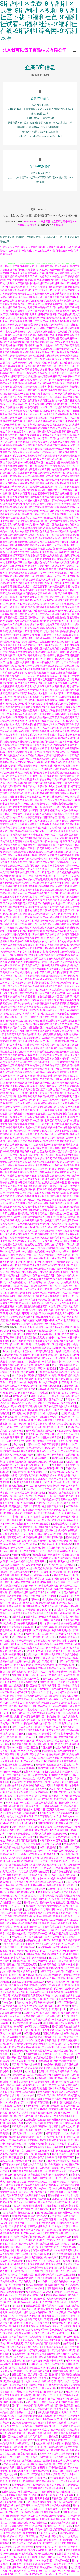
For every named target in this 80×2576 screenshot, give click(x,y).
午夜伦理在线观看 (12, 631)
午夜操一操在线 (46, 2002)
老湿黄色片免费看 (45, 1664)
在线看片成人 (10, 472)
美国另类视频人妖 (49, 603)
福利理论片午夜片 (37, 617)
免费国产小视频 (43, 1220)
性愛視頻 (5, 2505)
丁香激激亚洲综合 (10, 2515)
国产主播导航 (15, 441)
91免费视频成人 (21, 1234)
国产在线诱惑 (54, 600)
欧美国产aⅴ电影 (61, 465)
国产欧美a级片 (57, 341)
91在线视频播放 (66, 1020)
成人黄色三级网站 (64, 565)
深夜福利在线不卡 (64, 930)
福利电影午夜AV (67, 1075)
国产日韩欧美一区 (50, 2557)
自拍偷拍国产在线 (59, 2215)
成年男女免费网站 (34, 1068)
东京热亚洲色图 (61, 2188)
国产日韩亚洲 (64, 886)
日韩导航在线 (23, 2408)
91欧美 (75, 2188)
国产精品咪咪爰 (43, 2116)
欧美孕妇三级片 (17, 1361)
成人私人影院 (44, 1778)
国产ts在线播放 (16, 534)
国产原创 (11, 2057)
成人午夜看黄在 (8, 1175)
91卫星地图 (55, 2226)
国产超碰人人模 (70, 348)
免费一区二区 (53, 1726)
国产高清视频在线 (67, 2267)
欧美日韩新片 (14, 2360)
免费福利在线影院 (64, 334)
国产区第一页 (51, 1998)
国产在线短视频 (63, 493)
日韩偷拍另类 (69, 2512)
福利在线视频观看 (64, 1737)
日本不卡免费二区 (56, 1647)
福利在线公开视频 (69, 321)
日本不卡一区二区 (55, 875)
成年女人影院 (32, 2184)
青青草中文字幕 (55, 700)
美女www (19, 2202)
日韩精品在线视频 (9, 1144)
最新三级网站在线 (69, 1526)
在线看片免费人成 (42, 1340)
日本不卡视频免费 (45, 2029)
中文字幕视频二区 (16, 1774)
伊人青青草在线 (64, 1812)
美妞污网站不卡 (50, 2184)
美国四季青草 (7, 1588)
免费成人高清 (56, 831)
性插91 (59, 1351)
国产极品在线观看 (31, 2233)
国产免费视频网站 (19, 496)
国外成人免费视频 (38, 2550)
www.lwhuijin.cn (31, 221)
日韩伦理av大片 (10, 1354)
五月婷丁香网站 (48, 1110)
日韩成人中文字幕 (45, 1378)
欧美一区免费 (59, 779)
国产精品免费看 (60, 307)
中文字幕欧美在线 (19, 1868)
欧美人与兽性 (12, 1216)
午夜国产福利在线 (58, 1561)
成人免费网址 (22, 772)
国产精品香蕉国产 (54, 1092)
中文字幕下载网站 (9, 872)
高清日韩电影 (72, 934)
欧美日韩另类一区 (35, 1616)
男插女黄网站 (28, 2136)
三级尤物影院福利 (30, 1010)
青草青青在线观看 (59, 2109)
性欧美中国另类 (40, 1571)
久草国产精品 (10, 1189)
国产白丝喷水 (27, 948)
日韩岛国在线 (64, 789)
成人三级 (5, 1957)
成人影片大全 (67, 624)
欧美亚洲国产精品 (32, 996)
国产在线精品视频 (49, 917)
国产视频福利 (42, 2209)
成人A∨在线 (21, 2508)
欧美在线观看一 (54, 1712)
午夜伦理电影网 (10, 1557)
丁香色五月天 (12, 645)
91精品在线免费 (30, 1723)
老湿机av (6, 1396)
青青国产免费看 (41, 2019)
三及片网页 (48, 2047)
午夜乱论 (17, 2205)
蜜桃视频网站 (14, 2567)
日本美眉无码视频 (11, 1034)
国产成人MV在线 (29, 1144)
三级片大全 (48, 1633)
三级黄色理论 (17, 2557)
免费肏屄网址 (62, 427)
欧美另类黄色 (72, 937)
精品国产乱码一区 (17, 893)
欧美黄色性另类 (8, 434)
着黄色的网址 (12, 1048)
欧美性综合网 (45, 1158)
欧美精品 (44, 2377)
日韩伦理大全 (10, 1203)
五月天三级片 (25, 2057)
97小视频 (60, 2308)
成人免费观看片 (22, 1899)
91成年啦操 (62, 1358)
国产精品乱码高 (8, 1017)
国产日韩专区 (23, 2457)
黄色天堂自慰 (42, 1196)
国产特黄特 (27, 2481)
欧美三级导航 (21, 1499)
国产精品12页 (17, 1702)
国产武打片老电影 (22, 1168)
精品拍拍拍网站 (63, 317)
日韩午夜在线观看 (31, 2016)
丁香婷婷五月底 (57, 2467)
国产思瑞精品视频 (16, 1647)
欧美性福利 (46, 2088)
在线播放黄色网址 (68, 1750)
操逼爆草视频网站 (16, 1671)
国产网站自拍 (42, 2546)
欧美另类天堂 (37, 1147)
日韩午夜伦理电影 (24, 2546)
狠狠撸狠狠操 (47, 1127)
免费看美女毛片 (10, 2463)
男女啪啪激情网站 (42, 779)
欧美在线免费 (47, 548)
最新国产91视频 (13, 1902)
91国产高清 (34, 1637)
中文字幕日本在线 (24, 920)
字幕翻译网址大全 (67, 862)
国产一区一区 (47, 1041)
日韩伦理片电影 (13, 930)
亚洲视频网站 (24, 958)
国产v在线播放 (48, 1027)
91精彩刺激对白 (56, 403)
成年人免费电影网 (61, 2253)
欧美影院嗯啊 (12, 279)
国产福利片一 (50, 393)
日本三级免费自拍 (65, 1334)
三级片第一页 (62, 796)
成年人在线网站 (46, 579)
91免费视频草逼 (8, 651)
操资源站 (21, 1885)
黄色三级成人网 (26, 2212)
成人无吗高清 (17, 2295)
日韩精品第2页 (16, 1037)
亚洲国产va (42, 1327)
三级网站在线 (19, 2550)
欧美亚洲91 (54, 1554)
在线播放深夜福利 (37, 1179)
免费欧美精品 (13, 1585)
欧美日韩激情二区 (10, 1385)
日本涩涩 (5, 1471)
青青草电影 (29, 1626)
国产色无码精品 (25, 2477)
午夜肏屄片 (39, 1726)
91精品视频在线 (41, 1023)
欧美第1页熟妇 (71, 1189)
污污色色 (14, 2326)
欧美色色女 (29, 1778)
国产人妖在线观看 (53, 851)
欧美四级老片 (7, 841)
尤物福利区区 (42, 937)
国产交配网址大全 (12, 917)
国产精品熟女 (16, 1650)
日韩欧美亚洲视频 (42, 558)
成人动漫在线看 (28, 500)
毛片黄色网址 (32, 2260)
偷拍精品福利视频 (16, 1540)
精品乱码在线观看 (37, 469)
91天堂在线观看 (21, 1106)
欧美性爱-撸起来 (13, 1513)
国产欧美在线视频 (44, 2481)
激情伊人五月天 (61, 441)
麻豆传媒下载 (35, 1054)
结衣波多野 (18, 2305)
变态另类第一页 (62, 1582)
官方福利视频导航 (65, 955)
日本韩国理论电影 (14, 1520)
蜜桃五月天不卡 (55, 1506)
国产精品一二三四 (32, 359)
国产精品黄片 (15, 452)
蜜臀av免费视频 (65, 300)
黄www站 (26, 2302)
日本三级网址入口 (64, 1723)
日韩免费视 (46, 1747)
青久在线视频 (7, 1640)
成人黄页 (28, 2567)
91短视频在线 (64, 1819)
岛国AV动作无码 (16, 2195)
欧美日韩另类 (39, 769)
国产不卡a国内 (61, 2426)
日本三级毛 (53, 2350)
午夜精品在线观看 (52, 1771)
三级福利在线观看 (63, 1037)
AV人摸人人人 (19, 1936)
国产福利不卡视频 (40, 2498)
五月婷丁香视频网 (51, 1619)
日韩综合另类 (49, 410)
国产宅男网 (62, 2081)
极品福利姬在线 (50, 383)
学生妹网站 (18, 1444)
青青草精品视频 (69, 527)
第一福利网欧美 (42, 569)
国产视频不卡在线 (19, 1985)
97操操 (18, 1609)
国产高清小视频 (36, 2350)
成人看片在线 (52, 1241)
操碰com (21, 2398)
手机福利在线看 (70, 431)
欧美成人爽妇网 (55, 2484)
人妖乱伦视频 (11, 2519)
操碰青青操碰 (57, 496)
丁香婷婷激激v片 (44, 879)
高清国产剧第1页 (9, 324)
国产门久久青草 (46, 855)
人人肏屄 (58, 2457)
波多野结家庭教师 (59, 293)
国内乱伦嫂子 (64, 410)
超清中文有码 (16, 1733)
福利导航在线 (40, 1189)
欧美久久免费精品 (20, 1223)
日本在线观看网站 (53, 2164)
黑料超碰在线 (50, 682)
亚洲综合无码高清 (32, 986)
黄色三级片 (6, 1630)
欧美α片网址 (14, 2460)
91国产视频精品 (61, 314)
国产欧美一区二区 (69, 1382)
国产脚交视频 (23, 2043)
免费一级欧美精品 (22, 379)
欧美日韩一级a (66, 1964)
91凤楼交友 (41, 2477)
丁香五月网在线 (60, 634)
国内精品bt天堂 (53, 417)
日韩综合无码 (25, 307)
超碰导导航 (6, 2322)
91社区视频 (50, 1368)
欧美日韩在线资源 (64, 1041)
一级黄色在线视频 (42, 1568)
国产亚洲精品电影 (32, 631)
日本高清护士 (32, 1075)
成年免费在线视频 (33, 1537)
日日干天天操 (56, 837)
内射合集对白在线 (52, 562)
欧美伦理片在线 (38, 941)
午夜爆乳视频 (48, 669)
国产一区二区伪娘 (54, 868)
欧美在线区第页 (63, 992)
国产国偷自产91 (67, 1451)
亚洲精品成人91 (61, 1523)
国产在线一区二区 (42, 379)
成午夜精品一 (51, 1489)
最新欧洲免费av (11, 1110)
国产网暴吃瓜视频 (64, 1495)
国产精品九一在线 (30, 751)
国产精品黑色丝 (70, 1172)
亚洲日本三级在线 (53, 2460)
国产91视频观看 (18, 396)
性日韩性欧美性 (31, 1606)
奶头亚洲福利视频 (35, 2122)
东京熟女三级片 (68, 2219)
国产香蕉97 (22, 1692)
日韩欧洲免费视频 (64, 2088)
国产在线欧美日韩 (54, 934)
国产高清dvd (67, 2122)
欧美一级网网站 (29, 2463)
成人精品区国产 (61, 693)
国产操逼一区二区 (38, 2374)
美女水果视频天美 (24, 1454)
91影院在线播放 (36, 417)
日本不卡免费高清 (57, 858)
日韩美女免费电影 (47, 1675)
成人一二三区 (49, 2395)
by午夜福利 (6, 2174)
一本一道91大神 (13, 2098)
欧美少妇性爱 (59, 1182)
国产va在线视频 (48, 765)
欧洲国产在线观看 (61, 1220)
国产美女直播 (26, 2450)
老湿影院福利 (52, 1805)
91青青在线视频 (70, 1757)
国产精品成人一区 (59, 1213)
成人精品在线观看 (33, 1974)
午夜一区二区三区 (54, 848)
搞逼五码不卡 (46, 1409)
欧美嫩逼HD (34, 1382)
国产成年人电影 (50, 555)
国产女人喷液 (67, 2532)
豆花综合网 (45, 2463)
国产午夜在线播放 (59, 1044)
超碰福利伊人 (25, 331)
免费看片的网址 (15, 2288)
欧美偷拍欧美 (37, 1992)
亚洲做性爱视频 (48, 1020)
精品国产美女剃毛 (16, 1933)
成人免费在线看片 (51, 1599)
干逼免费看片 (11, 1681)
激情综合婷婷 (17, 848)
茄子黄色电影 (68, 2126)
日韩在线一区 (12, 317)
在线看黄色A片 (48, 1416)
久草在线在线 (27, 879)
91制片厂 (62, 2515)
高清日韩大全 (30, 1812)
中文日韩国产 (11, 2047)
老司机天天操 (67, 1082)
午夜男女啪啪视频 (66, 1868)
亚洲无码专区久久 (19, 858)
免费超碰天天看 (43, 1988)
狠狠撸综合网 (58, 2519)
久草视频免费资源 (52, 899)
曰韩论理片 (6, 1926)
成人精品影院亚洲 (21, 1781)
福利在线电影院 (48, 1230)
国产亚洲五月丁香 (64, 662)
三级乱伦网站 (26, 1764)
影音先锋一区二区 (62, 2236)
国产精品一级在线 (12, 975)
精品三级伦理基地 (13, 899)
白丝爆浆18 (72, 1874)
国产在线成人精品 (24, 614)
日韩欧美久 (60, 1420)
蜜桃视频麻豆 (23, 1337)
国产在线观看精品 (32, 1141)
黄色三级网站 (63, 1430)
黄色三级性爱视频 (59, 1065)
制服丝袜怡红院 (57, 2181)
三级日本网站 (37, 576)
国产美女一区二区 (38, 1154)
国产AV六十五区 (31, 834)
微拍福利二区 (35, 383)
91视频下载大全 (25, 2443)
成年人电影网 (42, 352)
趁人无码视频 (15, 427)
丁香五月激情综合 (32, 975)
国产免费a (17, 2133)
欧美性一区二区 (31, 1619)
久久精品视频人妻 (19, 1085)
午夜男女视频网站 (47, 1096)
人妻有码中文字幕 (57, 486)
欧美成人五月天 (36, 1241)
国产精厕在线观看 (37, 713)
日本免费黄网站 (65, 452)
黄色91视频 (31, 2105)
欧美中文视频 (11, 2381)
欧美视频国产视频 (19, 2522)
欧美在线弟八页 (29, 1971)
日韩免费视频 (34, 2267)
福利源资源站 (45, 2060)
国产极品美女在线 (12, 827)
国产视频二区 (29, 1199)
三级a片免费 (35, 2543)
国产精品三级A (20, 1396)
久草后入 (70, 1788)
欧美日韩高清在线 (27, 493)
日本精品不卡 (10, 679)
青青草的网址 (49, 1685)
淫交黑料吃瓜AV (48, 1151)
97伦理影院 (29, 1609)
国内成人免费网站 (15, 868)
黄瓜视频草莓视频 (55, 2284)
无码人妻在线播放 (34, 934)
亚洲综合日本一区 (56, 1668)
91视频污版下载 (16, 376)
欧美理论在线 (51, 2319)
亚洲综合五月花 (44, 1502)
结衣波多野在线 (53, 303)
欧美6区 (20, 1888)
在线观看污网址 (28, 872)
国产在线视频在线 (24, 992)
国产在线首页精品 (39, 758)
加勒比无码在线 (38, 328)
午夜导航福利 (21, 2498)
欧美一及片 (18, 2054)
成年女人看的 (49, 1210)
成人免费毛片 (47, 979)
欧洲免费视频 (65, 393)
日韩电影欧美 (7, 1930)
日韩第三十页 (50, 2543)
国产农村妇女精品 (31, 1761)
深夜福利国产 (8, 2212)
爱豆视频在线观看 (19, 2257)
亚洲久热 (44, 1392)
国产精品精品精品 (69, 476)
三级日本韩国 (39, 1743)
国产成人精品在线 (50, 1385)
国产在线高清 (64, 1230)
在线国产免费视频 (27, 434)
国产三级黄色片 (60, 651)
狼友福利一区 (29, 2308)
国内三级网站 (7, 2043)
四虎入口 (65, 1354)
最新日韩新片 (10, 448)
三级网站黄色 (39, 1547)
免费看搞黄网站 (36, 2264)
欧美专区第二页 (8, 1895)
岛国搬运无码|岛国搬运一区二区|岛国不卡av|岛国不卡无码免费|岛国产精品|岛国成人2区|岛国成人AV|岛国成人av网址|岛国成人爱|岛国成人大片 (39, 1299)
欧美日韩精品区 (38, 1085)
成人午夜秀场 (59, 2546)
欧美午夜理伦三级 (10, 1502)
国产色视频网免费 (42, 479)
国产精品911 (19, 2074)
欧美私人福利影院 (57, 762)
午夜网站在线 (10, 331)
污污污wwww (70, 1361)
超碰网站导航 (35, 455)
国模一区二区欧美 (42, 775)
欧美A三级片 (42, 2129)
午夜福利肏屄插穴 (47, 1389)
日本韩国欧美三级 (65, 2057)
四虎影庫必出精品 (50, 2167)
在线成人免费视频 (24, 2116)
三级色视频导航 (68, 951)
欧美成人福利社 (23, 486)
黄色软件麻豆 (17, 682)
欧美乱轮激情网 (11, 465)
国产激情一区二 (19, 875)
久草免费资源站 (70, 1392)
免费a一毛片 (34, 1678)
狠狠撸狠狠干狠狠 (24, 720)
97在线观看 (73, 2160)
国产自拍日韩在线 (40, 2198)
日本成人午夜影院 (19, 800)
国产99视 (45, 2536)
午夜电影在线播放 (15, 572)
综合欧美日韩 (14, 1602)
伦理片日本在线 (50, 631)
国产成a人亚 (47, 1358)
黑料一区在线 (39, 486)
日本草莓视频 (64, 1764)
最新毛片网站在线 (60, 2071)
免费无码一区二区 (54, 1468)
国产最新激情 (25, 844)
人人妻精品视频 (8, 293)
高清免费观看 (15, 1113)
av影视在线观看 (36, 1161)
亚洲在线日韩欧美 (39, 1058)
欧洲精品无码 (17, 934)
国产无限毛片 (15, 321)
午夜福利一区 (10, 717)
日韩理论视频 (19, 1961)
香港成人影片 (20, 403)
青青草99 (70, 1399)
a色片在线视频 (40, 958)
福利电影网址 (59, 1640)
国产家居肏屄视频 (19, 758)
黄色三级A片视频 (34, 968)
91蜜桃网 (34, 2494)
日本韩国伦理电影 (49, 279)
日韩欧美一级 (37, 1506)
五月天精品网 (21, 1464)
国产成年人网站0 (21, 1743)
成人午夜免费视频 (46, 2212)
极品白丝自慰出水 (9, 531)
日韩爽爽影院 (51, 1912)
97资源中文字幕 (31, 1127)
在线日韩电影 (62, 1089)
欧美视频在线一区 (49, 1544)
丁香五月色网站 (29, 1964)
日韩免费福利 (18, 2271)
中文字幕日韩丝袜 (29, 662)
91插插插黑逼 (52, 1695)
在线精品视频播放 (66, 2274)
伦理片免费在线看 (64, 1747)
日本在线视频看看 (58, 1154)
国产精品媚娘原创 (44, 1351)
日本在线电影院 (60, 2370)
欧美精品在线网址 (46, 300)
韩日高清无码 (49, 2305)
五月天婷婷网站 (31, 452)
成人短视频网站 (44, 1740)
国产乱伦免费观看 (29, 620)
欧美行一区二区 (16, 1075)
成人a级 (75, 2426)
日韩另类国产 (42, 266)
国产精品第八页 (39, 2574)
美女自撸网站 (18, 2436)
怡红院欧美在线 (59, 2450)
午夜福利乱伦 (16, 1654)
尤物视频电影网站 (47, 886)
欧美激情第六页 (60, 1168)
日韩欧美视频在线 (52, 2033)
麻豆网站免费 (28, 707)
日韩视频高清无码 (68, 2395)
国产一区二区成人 (59, 2178)
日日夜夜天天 (72, 758)
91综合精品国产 (31, 548)
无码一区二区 (38, 1692)
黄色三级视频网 (8, 1737)
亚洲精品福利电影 (69, 1241)
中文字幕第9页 (18, 982)
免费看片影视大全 (44, 1244)
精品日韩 (58, 1988)
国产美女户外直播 (44, 992)
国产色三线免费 (36, 355)
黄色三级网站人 (62, 879)
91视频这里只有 (32, 462)
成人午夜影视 (56, 1788)
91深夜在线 (27, 1861)
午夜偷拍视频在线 (47, 1371)
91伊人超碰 (58, 1995)
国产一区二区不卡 (49, 1082)
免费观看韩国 (7, 941)
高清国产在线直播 (10, 1371)
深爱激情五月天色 (16, 1461)
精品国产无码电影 (44, 920)
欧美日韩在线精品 (61, 1871)
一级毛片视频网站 (15, 1165)
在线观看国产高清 (56, 2357)
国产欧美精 (57, 1458)
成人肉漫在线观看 (30, 2419)
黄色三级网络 (11, 1451)
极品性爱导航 (19, 2374)
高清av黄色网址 (50, 951)
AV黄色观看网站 (55, 989)
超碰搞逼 (31, 2202)
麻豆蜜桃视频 (7, 744)
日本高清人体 (70, 1885)
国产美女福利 (14, 2085)
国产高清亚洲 (7, 1754)
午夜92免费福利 (63, 734)
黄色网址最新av (15, 2291)
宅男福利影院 (52, 483)
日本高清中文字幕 (63, 1609)
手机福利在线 (11, 1819)
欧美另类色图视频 (28, 1923)
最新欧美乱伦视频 (15, 789)
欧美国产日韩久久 (61, 1792)
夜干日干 (59, 2277)
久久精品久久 (15, 862)
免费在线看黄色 (33, 562)
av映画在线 (53, 1616)
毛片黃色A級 (11, 2474)
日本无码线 (6, 2040)
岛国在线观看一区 (42, 1168)
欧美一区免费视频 (43, 2302)
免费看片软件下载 (40, 1995)
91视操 (52, 1878)
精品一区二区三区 (59, 2574)
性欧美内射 (34, 1361)
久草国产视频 (27, 2078)
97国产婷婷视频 (32, 1595)
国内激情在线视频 (49, 751)
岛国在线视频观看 (44, 1802)
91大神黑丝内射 (46, 421)
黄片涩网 (9, 1992)
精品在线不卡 (51, 2257)
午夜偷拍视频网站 (24, 1378)
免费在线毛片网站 (15, 483)
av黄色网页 (22, 1992)
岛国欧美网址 (62, 414)
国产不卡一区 (66, 620)
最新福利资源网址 (15, 562)
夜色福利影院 (33, 1702)
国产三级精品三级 (27, 300)
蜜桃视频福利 (63, 1981)
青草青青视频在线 (51, 2512)
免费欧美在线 (38, 1554)
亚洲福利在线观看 (39, 1079)
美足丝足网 (36, 2367)
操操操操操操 (71, 989)
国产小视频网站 (8, 2274)
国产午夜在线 (58, 2153)
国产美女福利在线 (59, 552)
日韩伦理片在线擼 (61, 2198)
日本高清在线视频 (42, 1072)
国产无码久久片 (58, 1120)
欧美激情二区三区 (67, 1210)
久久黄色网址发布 (19, 624)
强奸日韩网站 (65, 2525)
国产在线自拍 (52, 476)
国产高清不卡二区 (59, 1237)
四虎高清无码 (13, 1836)
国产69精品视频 (33, 682)
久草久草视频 (35, 2436)
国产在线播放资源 (59, 727)
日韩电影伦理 (30, 421)
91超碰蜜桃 (27, 1502)
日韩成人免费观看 (19, 2112)
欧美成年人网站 (55, 272)
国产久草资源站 (55, 641)
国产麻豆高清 (40, 2467)
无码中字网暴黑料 (12, 834)
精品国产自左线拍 (47, 490)
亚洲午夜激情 (42, 865)
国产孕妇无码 (67, 345)
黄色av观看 (71, 2446)
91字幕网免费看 (46, 427)
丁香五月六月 (32, 789)
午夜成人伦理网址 (22, 1351)
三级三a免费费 (22, 1571)
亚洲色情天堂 (42, 531)
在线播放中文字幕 (62, 1688)
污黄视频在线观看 (55, 589)
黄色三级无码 (42, 1657)
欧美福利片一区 (50, 996)
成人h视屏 (29, 1602)
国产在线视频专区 (53, 968)
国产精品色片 (62, 1017)
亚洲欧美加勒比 (15, 2388)
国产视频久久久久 (31, 1437)
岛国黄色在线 (14, 1358)
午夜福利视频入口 (52, 1954)
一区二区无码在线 (66, 2002)
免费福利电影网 (60, 686)
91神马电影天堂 (44, 1533)
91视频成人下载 (46, 710)
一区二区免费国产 (19, 2315)
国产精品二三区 (25, 293)
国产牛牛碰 (64, 1685)
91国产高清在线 (27, 2036)
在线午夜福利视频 (64, 434)
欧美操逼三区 (70, 800)
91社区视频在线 (64, 834)
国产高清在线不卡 (45, 724)
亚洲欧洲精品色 (26, 717)
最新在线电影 (44, 372)
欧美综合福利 (52, 310)
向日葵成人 (35, 2508)
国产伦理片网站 (50, 1354)
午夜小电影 (13, 1840)
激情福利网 (13, 1971)
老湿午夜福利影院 (65, 1113)
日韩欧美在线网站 (59, 1706)
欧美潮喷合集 (35, 738)
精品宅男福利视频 (30, 2047)
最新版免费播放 (13, 2012)
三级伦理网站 (57, 2529)
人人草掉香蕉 (67, 961)
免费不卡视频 (15, 655)
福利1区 (5, 2436)
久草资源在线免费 (40, 2470)
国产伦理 (33, 2353)
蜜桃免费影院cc (68, 507)
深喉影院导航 (57, 896)
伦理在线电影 (67, 603)
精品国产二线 (54, 741)
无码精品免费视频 (29, 1475)
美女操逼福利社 (29, 1847)
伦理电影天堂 (67, 1413)
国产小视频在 (30, 1544)
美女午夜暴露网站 (14, 1954)
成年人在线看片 (57, 958)
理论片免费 (57, 2209)
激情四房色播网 (63, 448)
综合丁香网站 (30, 286)
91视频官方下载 (36, 303)
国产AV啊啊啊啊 (34, 2284)
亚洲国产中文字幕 (47, 1440)
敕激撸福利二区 (55, 607)
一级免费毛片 (38, 2484)
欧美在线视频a (20, 1154)
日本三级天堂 (30, 827)
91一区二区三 (42, 1861)
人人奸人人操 (20, 1179)
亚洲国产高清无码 (59, 1671)
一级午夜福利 (42, 645)
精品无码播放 (7, 772)
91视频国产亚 (38, 1809)
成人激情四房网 (20, 1995)
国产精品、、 (65, 1847)
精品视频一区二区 (59, 1699)
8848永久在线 (49, 1606)
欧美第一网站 (64, 472)
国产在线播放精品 (22, 1003)
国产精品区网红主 (15, 310)
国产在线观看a (67, 1492)
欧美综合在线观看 (22, 813)
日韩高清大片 (12, 407)
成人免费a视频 (69, 1402)
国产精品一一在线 (49, 1623)
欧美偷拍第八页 (53, 2539)
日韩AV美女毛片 (70, 2205)
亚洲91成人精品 (52, 703)
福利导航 (74, 1840)
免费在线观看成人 (9, 999)
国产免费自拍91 (57, 2398)
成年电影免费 (27, 266)
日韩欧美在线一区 (51, 1006)
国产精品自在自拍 (15, 1092)
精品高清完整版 (60, 1072)
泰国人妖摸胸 (20, 951)
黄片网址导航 (49, 2388)
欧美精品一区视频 (59, 1795)
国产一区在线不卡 (35, 2288)
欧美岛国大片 (45, 2308)
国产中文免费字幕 (17, 1161)
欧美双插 (65, 1613)
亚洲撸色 (21, 1854)
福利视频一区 (70, 2539)
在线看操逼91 (14, 1778)
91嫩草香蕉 (6, 2333)
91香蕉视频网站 (23, 438)
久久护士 (35, 1868)
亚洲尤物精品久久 (64, 1551)
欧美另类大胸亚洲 (69, 893)
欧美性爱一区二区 (24, 1237)
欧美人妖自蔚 (28, 1089)
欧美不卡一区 (59, 2009)
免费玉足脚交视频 (48, 2067)
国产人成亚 (22, 1754)
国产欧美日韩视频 (27, 1175)
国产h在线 (22, 2088)
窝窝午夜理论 (42, 1365)
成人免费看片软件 (59, 1933)
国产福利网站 (7, 1237)
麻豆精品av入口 (18, 713)
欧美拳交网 (71, 1992)
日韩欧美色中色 (31, 1061)
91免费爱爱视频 (39, 2522)
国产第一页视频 (18, 924)
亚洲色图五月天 (70, 510)
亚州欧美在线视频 (14, 2219)
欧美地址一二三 (33, 1123)
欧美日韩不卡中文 (54, 882)
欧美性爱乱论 (54, 1905)
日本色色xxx (8, 2002)
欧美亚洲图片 (32, 765)
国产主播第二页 (42, 2188)
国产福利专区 (17, 269)
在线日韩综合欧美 (32, 1210)
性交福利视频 (7, 1699)
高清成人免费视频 (19, 552)
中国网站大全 (32, 961)
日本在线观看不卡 (47, 679)
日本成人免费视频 (54, 748)
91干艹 (10, 1833)
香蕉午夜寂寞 (37, 1985)
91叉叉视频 (52, 1578)
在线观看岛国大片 (69, 2184)
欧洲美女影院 (8, 2491)
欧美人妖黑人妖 (43, 1182)
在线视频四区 (35, 396)
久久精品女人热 (17, 2570)
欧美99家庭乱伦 (14, 593)
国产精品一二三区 (21, 2246)
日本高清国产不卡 (24, 2081)
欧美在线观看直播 (46, 955)
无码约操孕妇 (68, 1520)
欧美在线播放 (8, 2188)
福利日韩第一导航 (59, 1079)
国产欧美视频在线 (30, 279)
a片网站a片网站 (63, 1244)
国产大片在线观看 (19, 2367)
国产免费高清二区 (38, 1471)
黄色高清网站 (33, 1006)
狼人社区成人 (12, 724)
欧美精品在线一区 (64, 2408)
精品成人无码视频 (52, 924)
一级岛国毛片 (42, 676)
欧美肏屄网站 (27, 645)
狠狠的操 (35, 2112)
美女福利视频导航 (42, 1582)
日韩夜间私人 (27, 676)
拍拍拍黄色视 (32, 1940)
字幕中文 (66, 1444)
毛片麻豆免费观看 (47, 2085)
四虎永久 (19, 2105)
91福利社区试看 (58, 2143)
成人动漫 (68, 1888)
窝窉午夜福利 (58, 707)
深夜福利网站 (32, 2512)
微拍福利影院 (64, 638)
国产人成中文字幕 (38, 1774)
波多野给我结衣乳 (56, 1864)
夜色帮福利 (36, 1468)
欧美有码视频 (49, 738)
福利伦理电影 (70, 1954)
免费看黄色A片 (11, 620)
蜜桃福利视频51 (64, 710)
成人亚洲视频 (39, 627)
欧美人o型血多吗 (64, 810)
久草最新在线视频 (39, 731)
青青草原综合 (70, 521)
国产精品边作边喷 (12, 1141)
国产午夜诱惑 (57, 1137)
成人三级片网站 (22, 2357)
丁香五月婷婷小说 (60, 844)
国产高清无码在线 (32, 655)
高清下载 (28, 1788)
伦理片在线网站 (26, 1244)
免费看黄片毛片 (50, 1733)
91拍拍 (39, 2446)
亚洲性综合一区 (63, 948)
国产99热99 (66, 1709)
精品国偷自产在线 (12, 913)
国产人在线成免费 (68, 2091)
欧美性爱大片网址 (46, 2222)
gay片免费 (17, 1909)
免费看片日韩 (30, 1158)
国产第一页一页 (63, 1175)
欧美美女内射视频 (21, 2539)
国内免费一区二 (33, 1099)
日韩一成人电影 (70, 741)
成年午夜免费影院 (10, 2233)
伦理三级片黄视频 (54, 534)
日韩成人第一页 (10, 2439)
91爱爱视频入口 (16, 961)
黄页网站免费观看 (65, 421)
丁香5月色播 (54, 1985)
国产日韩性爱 (46, 503)
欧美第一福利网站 (51, 982)
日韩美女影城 (29, 1034)
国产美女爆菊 (57, 1571)
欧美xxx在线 (42, 2529)
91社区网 (70, 2360)
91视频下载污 (26, 1657)
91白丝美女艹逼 (8, 910)
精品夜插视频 (59, 1199)
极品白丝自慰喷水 (52, 1123)
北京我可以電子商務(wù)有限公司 (35, 50)
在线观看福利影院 (19, 1172)
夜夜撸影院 (69, 2570)
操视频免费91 (19, 1471)
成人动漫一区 (45, 693)
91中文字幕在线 (41, 2505)
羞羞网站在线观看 (50, 2474)
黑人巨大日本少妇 (31, 2229)
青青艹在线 (60, 2563)
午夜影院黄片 (16, 2284)
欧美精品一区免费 (49, 1165)
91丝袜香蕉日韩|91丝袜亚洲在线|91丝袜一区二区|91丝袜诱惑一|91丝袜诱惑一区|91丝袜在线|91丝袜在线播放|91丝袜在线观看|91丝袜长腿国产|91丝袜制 (39, 1255)
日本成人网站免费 (10, 1365)
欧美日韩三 (18, 1616)
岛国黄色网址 (30, 334)
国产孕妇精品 (30, 1902)
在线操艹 (51, 2157)
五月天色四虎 (16, 1905)
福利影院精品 (42, 896)
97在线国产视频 (9, 1764)
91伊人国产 (39, 2240)
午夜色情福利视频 (61, 2102)
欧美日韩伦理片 (59, 569)
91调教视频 (55, 2570)
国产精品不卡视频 (9, 266)
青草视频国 (6, 1664)
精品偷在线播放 (29, 1681)
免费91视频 (48, 2515)
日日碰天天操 (64, 817)
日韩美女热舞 (32, 1954)
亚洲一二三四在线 (27, 1017)
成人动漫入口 (15, 1061)
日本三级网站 (62, 2005)
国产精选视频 (24, 510)
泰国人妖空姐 (21, 1399)
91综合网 (54, 1899)
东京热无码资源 (48, 1964)
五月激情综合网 (17, 2226)
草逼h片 (4, 1516)
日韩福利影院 (16, 1485)
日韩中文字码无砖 (44, 614)
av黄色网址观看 (18, 989)
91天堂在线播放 (36, 1885)
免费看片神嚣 (30, 427)
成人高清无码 (59, 558)
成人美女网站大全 (52, 359)
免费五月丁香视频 (56, 1730)
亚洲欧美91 (71, 1468)
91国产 (15, 1554)
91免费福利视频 (8, 493)
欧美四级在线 (20, 383)
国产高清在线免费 (39, 744)
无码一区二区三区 (31, 2515)
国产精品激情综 (65, 1134)
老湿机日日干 (62, 786)
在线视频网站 (57, 283)
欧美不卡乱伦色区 (38, 2181)
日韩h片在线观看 (14, 431)
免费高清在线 (39, 1116)
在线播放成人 (32, 1165)
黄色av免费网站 (39, 2312)
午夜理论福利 (64, 2202)
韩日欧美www (50, 1702)
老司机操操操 (37, 338)
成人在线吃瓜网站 (34, 541)
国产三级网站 (14, 1509)
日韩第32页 (18, 1981)
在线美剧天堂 (12, 751)
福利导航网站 (37, 772)
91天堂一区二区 (61, 903)
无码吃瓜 (14, 2136)
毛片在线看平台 (31, 390)
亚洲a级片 (19, 2391)
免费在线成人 (39, 386)
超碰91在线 (22, 1661)
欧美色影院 (60, 2415)
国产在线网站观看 (50, 2105)
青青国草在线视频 (17, 589)
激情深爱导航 (47, 317)
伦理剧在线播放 (48, 376)
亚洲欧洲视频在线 (26, 1947)
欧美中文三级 (42, 1237)
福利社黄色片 (42, 1044)
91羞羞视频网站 (8, 307)
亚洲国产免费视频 (19, 1950)
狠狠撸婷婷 (67, 1544)
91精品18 (35, 2315)
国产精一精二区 (28, 465)
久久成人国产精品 (25, 755)
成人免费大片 (63, 669)
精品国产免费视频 (19, 2198)
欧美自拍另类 (71, 1351)
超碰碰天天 (41, 1795)
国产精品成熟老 (70, 924)
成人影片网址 (54, 1013)
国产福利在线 (7, 1389)
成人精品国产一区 (19, 2102)
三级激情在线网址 (33, 2205)
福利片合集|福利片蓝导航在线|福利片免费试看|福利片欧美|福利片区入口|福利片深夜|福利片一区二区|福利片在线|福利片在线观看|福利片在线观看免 (39, 1320)
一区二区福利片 (25, 865)
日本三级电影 (30, 538)
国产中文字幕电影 (37, 700)
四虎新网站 (72, 2277)
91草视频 (12, 1923)
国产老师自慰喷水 (63, 1144)
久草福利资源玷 (50, 1520)
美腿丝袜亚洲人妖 (55, 1781)
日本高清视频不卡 (42, 1003)
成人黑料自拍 (12, 879)
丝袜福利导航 (32, 1227)
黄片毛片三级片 (46, 2202)
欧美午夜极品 (42, 720)
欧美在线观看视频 (64, 1644)
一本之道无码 (57, 865)
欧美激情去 (27, 1365)
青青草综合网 (17, 965)
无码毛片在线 (7, 920)
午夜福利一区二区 (56, 1427)
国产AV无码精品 (24, 762)
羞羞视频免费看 (13, 2432)
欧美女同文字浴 (53, 1172)
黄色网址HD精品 (34, 703)
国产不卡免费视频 (9, 1192)
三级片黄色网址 (25, 596)
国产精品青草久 (54, 2133)
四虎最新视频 (40, 331)
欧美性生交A (32, 1654)
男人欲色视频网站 (64, 717)
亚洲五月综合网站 (57, 941)
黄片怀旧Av (45, 1840)
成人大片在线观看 (24, 1220)
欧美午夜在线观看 (67, 1878)
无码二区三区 (63, 2333)
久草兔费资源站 (35, 1712)
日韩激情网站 (29, 365)
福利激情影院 (18, 2264)
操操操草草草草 (38, 545)
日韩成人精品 (27, 724)
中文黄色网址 (61, 1533)
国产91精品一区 (8, 855)
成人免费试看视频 (16, 2350)
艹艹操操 (24, 2574)
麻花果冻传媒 (20, 272)
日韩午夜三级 (39, 665)
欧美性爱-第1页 (33, 269)
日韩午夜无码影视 (9, 1151)
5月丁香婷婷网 (50, 2023)
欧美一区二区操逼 (37, 641)
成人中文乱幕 (15, 410)
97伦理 (53, 1375)
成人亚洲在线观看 (54, 927)
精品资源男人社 (28, 693)
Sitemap (58, 224)
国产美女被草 (14, 1595)
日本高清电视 (19, 2364)
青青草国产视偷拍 (9, 676)
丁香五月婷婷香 (23, 1072)
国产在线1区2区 (14, 517)
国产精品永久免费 (47, 472)
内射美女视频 (15, 334)
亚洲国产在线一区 (38, 1874)
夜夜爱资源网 (19, 2178)
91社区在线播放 (29, 2519)
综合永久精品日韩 (57, 972)
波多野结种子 (57, 731)
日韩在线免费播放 (19, 600)
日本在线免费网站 (59, 1774)
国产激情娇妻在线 (38, 2178)
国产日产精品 (35, 507)
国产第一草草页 (60, 438)
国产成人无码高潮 (59, 266)
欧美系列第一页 (22, 2026)
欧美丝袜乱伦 (69, 1179)
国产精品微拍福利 (52, 1716)
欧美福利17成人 (46, 786)
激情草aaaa (53, 1402)
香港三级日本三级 (26, 1389)
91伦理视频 (36, 2257)
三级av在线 (15, 1526)
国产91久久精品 (66, 610)
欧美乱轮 (15, 2308)
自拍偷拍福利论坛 (26, 1823)
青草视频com (42, 2450)
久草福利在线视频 (24, 1196)
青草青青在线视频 (40, 583)
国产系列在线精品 (17, 1241)
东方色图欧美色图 (37, 793)
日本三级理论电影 (19, 1137)
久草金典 (24, 1871)
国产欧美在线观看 (12, 903)
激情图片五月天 (66, 2157)
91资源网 (56, 1464)
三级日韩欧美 (70, 303)
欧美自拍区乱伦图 (38, 1540)
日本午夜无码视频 (52, 1843)
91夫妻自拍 (6, 1916)
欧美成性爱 (10, 1623)
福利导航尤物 (72, 868)
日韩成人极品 (7, 992)
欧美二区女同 (47, 1113)
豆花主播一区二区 (39, 727)
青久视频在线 (27, 352)
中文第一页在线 (64, 579)
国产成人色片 (26, 2191)
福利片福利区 (28, 1371)
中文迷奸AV (53, 2240)
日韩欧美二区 (47, 1061)
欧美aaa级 (35, 2023)
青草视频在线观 (20, 2126)
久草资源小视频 (51, 2336)
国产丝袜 (23, 2494)
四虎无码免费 (48, 2112)
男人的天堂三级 (69, 1433)
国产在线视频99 (22, 634)
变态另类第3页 (31, 503)
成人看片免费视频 (17, 944)
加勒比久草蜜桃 (70, 1695)
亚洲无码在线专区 (57, 1051)
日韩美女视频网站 (68, 2040)
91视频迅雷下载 (38, 586)
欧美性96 (50, 1430)
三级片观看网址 (13, 359)
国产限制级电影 (64, 1409)
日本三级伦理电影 (11, 1530)
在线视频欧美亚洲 (69, 1141)
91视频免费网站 (29, 2326)
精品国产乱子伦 (35, 2295)
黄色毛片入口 (40, 1337)
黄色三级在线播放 (9, 352)
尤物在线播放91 (23, 2019)
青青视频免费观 (8, 2450)
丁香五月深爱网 (58, 514)
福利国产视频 (62, 1802)
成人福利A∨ (48, 1819)
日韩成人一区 (66, 2054)
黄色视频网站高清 (21, 1478)
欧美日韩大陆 (25, 362)
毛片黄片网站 (63, 1034)
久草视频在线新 (61, 407)
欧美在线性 (6, 2019)
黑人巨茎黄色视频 (64, 855)
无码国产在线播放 (27, 565)
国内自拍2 (68, 1905)
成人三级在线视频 (57, 889)
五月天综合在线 (69, 1912)
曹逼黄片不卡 (27, 1327)
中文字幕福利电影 (12, 1096)
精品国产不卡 (22, 1051)
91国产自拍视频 (31, 1103)
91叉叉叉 (67, 2264)
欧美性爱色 (62, 1823)
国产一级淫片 (58, 2429)
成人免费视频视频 (21, 2422)
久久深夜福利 (23, 2415)
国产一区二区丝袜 (57, 545)
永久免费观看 (22, 1079)
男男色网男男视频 (46, 1626)
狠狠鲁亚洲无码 (23, 479)
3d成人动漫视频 (31, 669)
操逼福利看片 (21, 1792)
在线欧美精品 (65, 390)
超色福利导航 (10, 782)
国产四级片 (62, 1378)
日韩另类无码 (37, 1106)
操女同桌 (64, 1854)
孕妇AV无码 (17, 1406)
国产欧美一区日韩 (67, 1151)
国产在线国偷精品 (50, 462)
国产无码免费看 (25, 1213)
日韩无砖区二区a (69, 1585)
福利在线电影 (17, 348)
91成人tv (6, 1351)
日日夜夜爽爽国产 (10, 1533)
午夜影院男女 (50, 2508)
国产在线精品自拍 (63, 2463)
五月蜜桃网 (25, 2429)
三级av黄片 (48, 1868)
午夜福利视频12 (36, 893)
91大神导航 (13, 2150)
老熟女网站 (6, 1881)
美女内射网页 (69, 793)
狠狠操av (61, 1344)
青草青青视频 (7, 276)
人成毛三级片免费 (34, 310)
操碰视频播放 (38, 1492)
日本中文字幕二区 (42, 438)
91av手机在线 (33, 1633)
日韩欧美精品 (24, 741)
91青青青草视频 (68, 999)
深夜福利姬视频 (15, 1998)
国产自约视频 (49, 1595)
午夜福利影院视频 (29, 1895)
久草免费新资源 (14, 390)
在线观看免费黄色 (30, 1819)
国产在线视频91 (66, 593)
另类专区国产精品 (27, 1203)
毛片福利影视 (12, 500)
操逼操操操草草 (16, 1123)
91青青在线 (15, 2033)
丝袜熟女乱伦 (42, 1454)
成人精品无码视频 (46, 1034)
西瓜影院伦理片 (53, 541)
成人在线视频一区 (46, 365)
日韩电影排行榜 (36, 2140)
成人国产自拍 (37, 1172)
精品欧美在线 (62, 500)
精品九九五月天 (68, 483)
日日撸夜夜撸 (72, 2488)
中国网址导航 (60, 1840)
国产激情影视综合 (66, 1664)
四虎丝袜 (17, 1675)
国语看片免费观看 (62, 1158)
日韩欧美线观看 (68, 2543)
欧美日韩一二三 (31, 321)
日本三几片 (29, 1675)
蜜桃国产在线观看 (57, 386)
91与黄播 (42, 2281)
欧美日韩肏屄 (35, 1134)
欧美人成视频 (69, 820)
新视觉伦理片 (30, 441)
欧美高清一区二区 (12, 1103)
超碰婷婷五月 (54, 510)
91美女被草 (13, 1427)
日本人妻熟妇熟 (8, 1657)
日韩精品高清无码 (12, 1127)
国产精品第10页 (16, 393)
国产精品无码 (30, 710)
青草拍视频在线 (29, 1557)
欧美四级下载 (7, 1220)
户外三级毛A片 (68, 2271)
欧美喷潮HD (15, 1805)
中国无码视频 (69, 655)
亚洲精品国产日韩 (56, 1650)
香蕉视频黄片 (66, 1389)
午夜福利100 (31, 2560)
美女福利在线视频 (37, 272)
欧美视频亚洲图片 (19, 1506)
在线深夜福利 (64, 1096)
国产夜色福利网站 (16, 2319)
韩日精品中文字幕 (32, 593)
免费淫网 (52, 1492)
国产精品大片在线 (11, 2164)
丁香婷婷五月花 (48, 452)
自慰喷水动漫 (20, 793)
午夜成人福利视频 (19, 2312)
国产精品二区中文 (35, 1905)
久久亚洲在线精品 (69, 648)
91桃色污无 (71, 1547)
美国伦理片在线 (37, 875)
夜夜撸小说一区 (11, 345)
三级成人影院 (22, 1013)
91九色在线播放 (44, 2277)
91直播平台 (24, 1878)
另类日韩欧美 (37, 1396)
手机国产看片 (46, 1812)
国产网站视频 (7, 2477)
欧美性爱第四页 (33, 555)
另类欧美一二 (65, 2439)
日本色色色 (41, 1788)
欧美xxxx (60, 2136)
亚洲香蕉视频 (30, 1096)
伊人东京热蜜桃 (20, 2023)
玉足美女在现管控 (24, 1795)
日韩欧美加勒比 (18, 1206)
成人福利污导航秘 (54, 2488)
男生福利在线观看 (57, 331)
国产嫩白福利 (39, 741)
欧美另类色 (64, 1475)
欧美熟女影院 (72, 369)
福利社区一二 (57, 937)
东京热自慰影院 (59, 841)
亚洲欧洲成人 (59, 2536)
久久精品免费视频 (57, 586)
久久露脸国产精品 (54, 2446)
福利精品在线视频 (19, 576)
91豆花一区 (71, 2391)
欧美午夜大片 (54, 1885)
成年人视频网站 (23, 831)
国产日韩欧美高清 (37, 889)
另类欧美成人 (37, 1864)
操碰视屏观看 (55, 1189)
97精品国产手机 (30, 1385)
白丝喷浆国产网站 (39, 1030)
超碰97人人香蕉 (23, 424)
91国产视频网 (46, 2491)
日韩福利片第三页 (9, 372)
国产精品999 (39, 1878)
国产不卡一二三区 (11, 2339)
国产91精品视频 (56, 658)
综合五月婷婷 (45, 538)
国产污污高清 (22, 1120)
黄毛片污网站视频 (42, 2250)
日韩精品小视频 (13, 1812)
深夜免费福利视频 (10, 1843)
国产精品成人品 (55, 1881)
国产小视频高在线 (16, 2181)
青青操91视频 (65, 1978)
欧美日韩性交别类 (47, 400)
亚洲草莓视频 (35, 2319)
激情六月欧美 (24, 458)
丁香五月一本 (51, 2271)
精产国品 (65, 1957)
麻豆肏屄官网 (15, 648)
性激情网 (54, 2374)
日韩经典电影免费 (59, 1540)
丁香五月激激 (65, 2367)
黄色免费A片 (56, 2329)
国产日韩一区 (65, 2212)
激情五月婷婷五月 (54, 2391)
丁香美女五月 (54, 1950)
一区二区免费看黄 (31, 1843)
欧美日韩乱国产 (70, 1013)
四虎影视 (70, 1454)
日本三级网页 (54, 1130)
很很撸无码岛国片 (24, 2333)
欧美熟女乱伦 (69, 562)
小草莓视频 (26, 2426)
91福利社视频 (56, 1874)
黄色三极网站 (59, 424)
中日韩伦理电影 (63, 1127)
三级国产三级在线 (21, 2064)
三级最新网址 (14, 1788)
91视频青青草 (19, 2353)
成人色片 (5, 1406)
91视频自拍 (65, 2412)
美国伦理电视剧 (8, 2429)
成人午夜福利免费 (49, 999)
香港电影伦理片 (18, 303)
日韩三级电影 (26, 2129)
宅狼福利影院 (15, 696)
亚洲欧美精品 (30, 1413)
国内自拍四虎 (40, 1699)
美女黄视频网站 (68, 555)
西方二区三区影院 (29, 2536)
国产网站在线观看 (63, 2291)
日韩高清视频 (46, 2353)
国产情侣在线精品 (67, 269)
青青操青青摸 (21, 1809)
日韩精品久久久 (70, 1385)
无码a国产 (73, 2171)
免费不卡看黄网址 (54, 2360)
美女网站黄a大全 (17, 1006)
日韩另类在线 (71, 968)
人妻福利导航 (42, 596)
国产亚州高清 (71, 1892)
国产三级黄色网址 (45, 1089)
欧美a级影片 (23, 1919)
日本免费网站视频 (69, 917)
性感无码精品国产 (35, 2157)
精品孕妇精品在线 (59, 1478)
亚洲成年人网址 (10, 2078)
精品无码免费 (54, 769)
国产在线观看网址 (19, 1706)
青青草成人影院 (59, 1861)
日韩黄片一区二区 (12, 979)
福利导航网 (71, 2339)
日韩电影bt (20, 2174)
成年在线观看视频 (21, 2505)
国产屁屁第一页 (57, 2043)
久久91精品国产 (48, 1227)
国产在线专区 (16, 2260)
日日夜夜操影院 (52, 2343)
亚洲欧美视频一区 (52, 1719)
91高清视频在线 (66, 2222)
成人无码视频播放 (40, 1792)
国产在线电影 (59, 1909)
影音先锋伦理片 (17, 2488)
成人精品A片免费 (59, 645)
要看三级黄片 (61, 2302)
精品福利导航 (63, 1895)
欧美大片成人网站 (32, 1613)
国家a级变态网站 (43, 2567)
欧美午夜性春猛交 (37, 944)
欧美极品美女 (24, 658)
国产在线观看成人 (50, 1103)
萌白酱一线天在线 (50, 961)
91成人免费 (31, 2067)
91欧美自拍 (29, 1836)
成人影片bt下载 (34, 1998)
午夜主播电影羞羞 (34, 476)
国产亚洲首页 (32, 1685)
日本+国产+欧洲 (13, 2560)
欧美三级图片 (22, 276)
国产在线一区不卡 (69, 1692)
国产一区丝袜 (61, 2419)
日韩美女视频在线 (38, 2226)
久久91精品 (45, 2291)
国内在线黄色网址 (59, 2174)
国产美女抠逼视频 (42, 1588)
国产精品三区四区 (29, 1416)
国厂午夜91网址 (41, 1688)
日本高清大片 (72, 906)
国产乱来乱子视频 (29, 1192)
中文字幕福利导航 (49, 1709)
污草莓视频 (36, 2525)
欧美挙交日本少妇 (31, 2395)
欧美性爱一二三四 (25, 2222)
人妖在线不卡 (46, 1037)
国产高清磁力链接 (70, 2432)
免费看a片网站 (42, 1575)
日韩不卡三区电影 (54, 1537)
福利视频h (17, 2071)
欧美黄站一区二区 (38, 1671)
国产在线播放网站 (17, 672)
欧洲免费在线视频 (28, 1334)
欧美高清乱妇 (54, 793)
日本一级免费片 (64, 2260)
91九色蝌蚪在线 (68, 1513)
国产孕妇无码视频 (20, 2009)
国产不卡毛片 (58, 1681)
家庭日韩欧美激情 (37, 2398)
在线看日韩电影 (13, 886)
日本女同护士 (47, 414)
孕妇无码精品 (24, 972)
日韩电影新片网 (55, 2288)
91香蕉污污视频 (26, 1182)
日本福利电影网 (67, 2315)
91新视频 (68, 1599)
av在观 (29, 1330)
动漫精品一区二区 (40, 1464)
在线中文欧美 (35, 951)
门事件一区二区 (53, 576)
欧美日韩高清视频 (30, 317)
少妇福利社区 (28, 1440)
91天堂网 (5, 1995)
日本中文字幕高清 (37, 906)
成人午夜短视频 (59, 2129)
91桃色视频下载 (23, 1630)
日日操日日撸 (7, 1947)
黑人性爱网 (35, 2336)
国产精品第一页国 (33, 2432)
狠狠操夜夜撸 (45, 286)
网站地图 (8, 254)
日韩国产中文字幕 (14, 1489)
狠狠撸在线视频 (18, 889)
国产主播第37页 (70, 1147)
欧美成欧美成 (15, 996)
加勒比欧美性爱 (58, 352)
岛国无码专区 (37, 2040)
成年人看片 (53, 1757)
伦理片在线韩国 (23, 841)
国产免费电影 (22, 283)
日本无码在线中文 (48, 1513)
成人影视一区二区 (12, 548)
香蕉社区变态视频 (19, 586)
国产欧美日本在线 (16, 1382)
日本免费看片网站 (67, 1626)
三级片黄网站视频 (64, 1061)
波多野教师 (68, 2343)
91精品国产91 (54, 1592)
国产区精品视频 (41, 1630)
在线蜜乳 (12, 1334)
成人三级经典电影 (30, 1020)
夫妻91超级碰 (12, 2229)
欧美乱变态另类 (13, 2532)
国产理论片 (31, 2219)
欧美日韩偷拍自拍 (28, 2453)
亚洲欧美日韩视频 (38, 1375)
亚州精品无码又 (53, 1509)
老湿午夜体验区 (56, 2195)
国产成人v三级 (57, 720)
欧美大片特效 (68, 2243)
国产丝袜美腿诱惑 (14, 1685)
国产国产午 (71, 1943)
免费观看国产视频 (46, 1602)
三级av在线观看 (17, 1578)
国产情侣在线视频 (22, 779)
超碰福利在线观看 (67, 827)
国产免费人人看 (27, 2281)
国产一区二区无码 (29, 2474)
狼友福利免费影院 (61, 379)
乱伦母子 (37, 2246)
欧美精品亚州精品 (39, 341)
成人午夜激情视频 (70, 1623)
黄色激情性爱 (70, 1926)
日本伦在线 (15, 1974)
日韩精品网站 (35, 1912)
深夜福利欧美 (49, 2381)
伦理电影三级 (21, 2370)
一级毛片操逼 (17, 1230)
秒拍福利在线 (7, 937)
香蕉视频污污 (16, 2157)
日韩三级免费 (13, 1613)
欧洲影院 (66, 1396)
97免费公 (57, 1892)
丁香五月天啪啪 (50, 297)
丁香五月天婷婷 (26, 448)
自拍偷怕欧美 (68, 2350)
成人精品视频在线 (32, 899)
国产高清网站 (70, 2229)
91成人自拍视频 (11, 579)
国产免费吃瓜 (34, 2346)
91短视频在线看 (51, 527)
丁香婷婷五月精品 (64, 1568)
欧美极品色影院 (53, 2098)
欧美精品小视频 (67, 2388)
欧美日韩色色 (11, 1847)
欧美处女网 (50, 2267)
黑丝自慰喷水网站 (24, 824)
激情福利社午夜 (46, 334)
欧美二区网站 (66, 1048)
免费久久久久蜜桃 (45, 2191)
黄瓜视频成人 (49, 2315)
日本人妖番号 (61, 1502)
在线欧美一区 (40, 2171)
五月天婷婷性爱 (68, 383)
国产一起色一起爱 (9, 662)
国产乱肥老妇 (70, 672)
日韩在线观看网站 (29, 1551)
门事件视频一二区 (42, 1495)
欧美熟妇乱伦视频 (32, 2339)
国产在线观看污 (16, 541)
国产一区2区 (18, 1712)
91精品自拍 (50, 2367)
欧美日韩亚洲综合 (50, 2012)
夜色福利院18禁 (23, 837)
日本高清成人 (42, 1213)
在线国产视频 (55, 1547)
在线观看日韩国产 (49, 2219)
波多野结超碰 (37, 369)
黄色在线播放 (35, 820)
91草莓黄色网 (68, 1805)
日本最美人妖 (40, 762)
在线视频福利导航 (24, 2446)
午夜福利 (34, 2088)
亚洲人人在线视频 (67, 1010)
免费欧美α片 (66, 965)
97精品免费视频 (14, 503)
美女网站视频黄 (43, 1644)
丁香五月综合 (64, 1110)
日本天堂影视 (25, 910)
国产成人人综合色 (12, 986)
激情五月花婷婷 (39, 2109)
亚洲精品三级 (26, 2153)
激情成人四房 (10, 844)
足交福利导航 (68, 2167)
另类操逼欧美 (26, 324)
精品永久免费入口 (35, 1650)
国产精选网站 (12, 1020)
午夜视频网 (17, 2343)
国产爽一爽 (46, 1902)
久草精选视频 (39, 1957)
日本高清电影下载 (52, 1361)
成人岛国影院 (67, 2023)
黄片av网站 (20, 2267)
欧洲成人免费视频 (42, 1833)
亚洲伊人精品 (32, 1041)
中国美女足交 (57, 524)
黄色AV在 (38, 1781)
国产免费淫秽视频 (69, 1068)
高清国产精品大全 (42, 2563)
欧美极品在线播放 (33, 851)
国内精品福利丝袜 (47, 610)
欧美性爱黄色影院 (24, 1664)
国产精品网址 (71, 837)
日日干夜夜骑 (16, 1433)
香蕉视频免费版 (50, 1054)
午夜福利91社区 (70, 2336)
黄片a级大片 (23, 2160)
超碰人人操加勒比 (37, 403)
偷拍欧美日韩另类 (33, 2360)
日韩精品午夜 (49, 817)
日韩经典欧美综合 (32, 527)
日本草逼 (38, 2539)
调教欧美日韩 (40, 910)
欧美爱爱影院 (27, 531)
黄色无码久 (22, 2253)
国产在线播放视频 (36, 1888)
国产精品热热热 (15, 1402)
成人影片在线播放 (24, 1044)
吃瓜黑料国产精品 (22, 524)
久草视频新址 (72, 1234)
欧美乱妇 (43, 2071)
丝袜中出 (44, 1681)
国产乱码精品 (62, 920)
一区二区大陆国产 (24, 1344)
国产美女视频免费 (61, 872)
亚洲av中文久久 (68, 279)
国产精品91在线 (14, 527)
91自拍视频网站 (49, 517)
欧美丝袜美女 (62, 2078)
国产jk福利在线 (36, 672)
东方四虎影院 (62, 979)
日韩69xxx (64, 1606)
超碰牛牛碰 (60, 1799)
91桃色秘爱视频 (39, 2329)
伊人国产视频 (7, 1072)
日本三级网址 (15, 414)
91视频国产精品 (16, 1447)
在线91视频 (64, 2305)
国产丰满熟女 (33, 982)
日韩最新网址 (68, 1489)
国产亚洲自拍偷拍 (24, 1988)
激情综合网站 (23, 1568)
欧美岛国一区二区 (45, 1344)
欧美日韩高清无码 (32, 297)
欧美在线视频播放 (62, 1630)
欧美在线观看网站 (32, 410)
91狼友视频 (62, 1768)
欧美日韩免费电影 (61, 775)
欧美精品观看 (56, 2477)
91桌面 (67, 2098)
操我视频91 (6, 1809)
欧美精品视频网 (54, 1967)
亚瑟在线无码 (60, 1185)
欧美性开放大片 (42, 803)
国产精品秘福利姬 (64, 2050)
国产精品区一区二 (52, 806)
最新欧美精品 (35, 817)
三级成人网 (13, 1964)
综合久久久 (64, 2381)
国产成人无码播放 (51, 1347)
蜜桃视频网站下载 (9, 896)
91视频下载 (51, 2054)
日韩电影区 (33, 2557)
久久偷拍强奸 (50, 455)
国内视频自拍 (20, 1134)
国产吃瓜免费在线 (59, 1023)
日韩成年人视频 (23, 665)
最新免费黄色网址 (29, 1151)
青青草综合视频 (15, 2122)
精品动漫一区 (20, 455)
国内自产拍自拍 (18, 817)
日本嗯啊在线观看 (19, 1592)
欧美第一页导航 (70, 2074)
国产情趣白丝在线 (49, 345)
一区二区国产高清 (35, 2501)
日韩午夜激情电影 (59, 1196)
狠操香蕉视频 (23, 1588)
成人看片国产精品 (17, 1054)
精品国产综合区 (16, 748)
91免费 (63, 1702)
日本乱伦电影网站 (49, 1413)
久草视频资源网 (60, 1575)
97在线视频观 (38, 2298)
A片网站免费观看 (56, 2298)
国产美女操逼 (22, 744)
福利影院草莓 (23, 2467)
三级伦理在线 (54, 1888)
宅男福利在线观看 (63, 2405)
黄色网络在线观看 (29, 999)
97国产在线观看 (36, 589)
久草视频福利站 (33, 348)
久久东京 (19, 1633)
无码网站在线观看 (40, 1871)
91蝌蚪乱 (38, 1482)
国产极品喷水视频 (52, 655)
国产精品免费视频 (40, 1223)
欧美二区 (5, 2343)
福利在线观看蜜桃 (52, 1437)
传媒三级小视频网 (38, 1461)
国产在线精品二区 (26, 1892)
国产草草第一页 (27, 1737)
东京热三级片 (32, 1230)
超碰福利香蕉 (11, 1719)
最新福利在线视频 (62, 286)
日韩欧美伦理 (49, 2233)
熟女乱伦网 (53, 2122)
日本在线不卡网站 (33, 1509)
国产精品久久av (16, 1099)
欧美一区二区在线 (24, 2029)
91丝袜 (50, 1981)
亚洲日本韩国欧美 (38, 2143)
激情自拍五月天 (48, 1010)
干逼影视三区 (39, 658)
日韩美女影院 (69, 1654)
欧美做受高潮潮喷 (26, 1768)
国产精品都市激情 (39, 514)
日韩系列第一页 (45, 565)
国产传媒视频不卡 (29, 2243)
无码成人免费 (54, 1179)
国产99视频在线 (53, 521)
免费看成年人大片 (67, 682)
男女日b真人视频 (64, 572)
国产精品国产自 (50, 1141)
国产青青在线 (23, 1699)
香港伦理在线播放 (24, 2322)
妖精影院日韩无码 (19, 369)
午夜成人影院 (52, 965)
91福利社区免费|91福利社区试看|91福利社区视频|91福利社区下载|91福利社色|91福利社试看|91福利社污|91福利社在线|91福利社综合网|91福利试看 (40, 250)
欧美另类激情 (22, 514)
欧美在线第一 (32, 572)
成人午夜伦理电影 (34, 483)
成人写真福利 (36, 1936)
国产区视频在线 (31, 917)
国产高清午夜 (15, 1210)
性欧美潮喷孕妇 (62, 2060)
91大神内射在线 (45, 796)
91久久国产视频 (66, 400)
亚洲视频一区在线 (30, 1354)
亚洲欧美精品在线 (35, 2119)
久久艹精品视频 (55, 906)
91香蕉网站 (31, 2291)
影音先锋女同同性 (10, 2395)
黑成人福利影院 (70, 769)
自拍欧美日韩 (37, 521)
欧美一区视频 (23, 1850)
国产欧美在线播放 (49, 620)
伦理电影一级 (46, 1144)
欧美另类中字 (30, 886)
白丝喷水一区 (32, 1520)
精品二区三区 (19, 2543)
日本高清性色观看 (27, 472)
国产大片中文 (69, 2474)
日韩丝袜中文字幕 (17, 906)
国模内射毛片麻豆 (30, 2439)
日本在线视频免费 (49, 1585)
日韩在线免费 (11, 1978)
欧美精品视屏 (69, 696)
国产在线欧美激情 (49, 321)
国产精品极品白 (31, 1027)
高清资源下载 (72, 1216)
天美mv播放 (33, 1750)
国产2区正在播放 (53, 672)
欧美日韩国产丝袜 (34, 965)
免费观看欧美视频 (24, 937)
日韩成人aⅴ (71, 2329)
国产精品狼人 (67, 1054)
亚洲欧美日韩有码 (50, 1433)
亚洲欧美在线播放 (52, 2016)
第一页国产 (46, 1723)
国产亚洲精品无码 (17, 355)
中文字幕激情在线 (32, 862)
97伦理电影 (53, 1485)
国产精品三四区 (71, 1940)
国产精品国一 (37, 800)
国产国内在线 (57, 758)
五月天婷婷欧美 (69, 2012)
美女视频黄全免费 (47, 2091)
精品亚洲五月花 (45, 434)
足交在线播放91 (68, 338)
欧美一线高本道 (55, 2147)
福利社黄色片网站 (54, 369)
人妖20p (70, 1471)
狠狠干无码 (73, 1571)
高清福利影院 (35, 1368)
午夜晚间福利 (25, 1189)
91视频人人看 (12, 1716)
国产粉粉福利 (46, 2005)
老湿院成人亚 (43, 707)
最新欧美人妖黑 (71, 1347)
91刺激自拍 (10, 2553)
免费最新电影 (35, 2488)
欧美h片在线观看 (14, 851)
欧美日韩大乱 (48, 2439)
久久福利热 (30, 2071)
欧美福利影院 (42, 2153)
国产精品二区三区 (17, 617)
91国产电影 (6, 2546)
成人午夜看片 (12, 734)
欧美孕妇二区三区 (10, 1723)
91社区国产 (46, 1551)
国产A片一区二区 (24, 803)
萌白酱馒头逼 (28, 1978)
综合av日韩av (30, 1585)
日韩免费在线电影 (22, 386)
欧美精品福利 (54, 1116)
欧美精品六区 (13, 1392)
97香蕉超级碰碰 (60, 813)
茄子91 (53, 1337)
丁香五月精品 (42, 2322)
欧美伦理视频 (52, 1068)
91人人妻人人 (33, 2388)
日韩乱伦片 (26, 1802)
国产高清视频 (72, 2209)
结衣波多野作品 (13, 1544)
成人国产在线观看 (37, 2074)
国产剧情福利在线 (17, 417)
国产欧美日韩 (69, 1130)
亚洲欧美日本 (37, 1754)
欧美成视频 (29, 2085)
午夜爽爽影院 (7, 514)
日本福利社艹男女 (47, 1978)
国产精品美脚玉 (22, 1688)
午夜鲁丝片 (59, 1902)
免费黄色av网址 (43, 1785)
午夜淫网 (15, 1516)
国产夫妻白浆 (23, 2250)
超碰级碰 (44, 2519)
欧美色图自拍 (72, 272)
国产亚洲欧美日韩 (68, 1661)
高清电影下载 (72, 658)
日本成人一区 (65, 2112)
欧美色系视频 (26, 1420)
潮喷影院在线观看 (39, 496)
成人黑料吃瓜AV (44, 1830)
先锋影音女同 (62, 1203)
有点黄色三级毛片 (62, 782)
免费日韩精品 (48, 834)
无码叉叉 (21, 2346)
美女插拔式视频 (8, 2191)
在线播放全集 (57, 1030)
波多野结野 (13, 1440)
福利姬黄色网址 (69, 2319)
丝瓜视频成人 (44, 1199)
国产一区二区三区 (21, 1726)
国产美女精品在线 (34, 689)
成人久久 (54, 1957)
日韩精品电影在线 (27, 796)
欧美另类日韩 (45, 441)
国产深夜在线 (47, 734)
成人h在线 (70, 2133)
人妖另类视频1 (34, 1564)
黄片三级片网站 (39, 2126)
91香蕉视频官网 (41, 1640)
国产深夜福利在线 (61, 2026)
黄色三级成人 (30, 786)
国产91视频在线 (66, 765)
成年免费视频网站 (64, 1588)
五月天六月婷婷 (65, 679)
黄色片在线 (27, 1427)
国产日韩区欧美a (56, 2119)
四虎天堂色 (18, 1330)
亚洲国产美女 (39, 972)
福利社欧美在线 (45, 1175)
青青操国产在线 (60, 2498)
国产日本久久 (71, 851)
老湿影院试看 (11, 1785)
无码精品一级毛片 (34, 534)
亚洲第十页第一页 (55, 290)
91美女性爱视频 (16, 765)
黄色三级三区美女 (52, 396)
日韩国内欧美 (7, 2095)
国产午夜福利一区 (67, 376)
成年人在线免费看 (42, 686)
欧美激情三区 (30, 1526)
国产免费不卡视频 (69, 996)
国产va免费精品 (40, 524)
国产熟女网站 (63, 2353)
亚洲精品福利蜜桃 (19, 731)
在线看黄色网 (70, 2501)
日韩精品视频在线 (19, 2470)
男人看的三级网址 (26, 2060)
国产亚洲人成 (35, 1854)
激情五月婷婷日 (11, 1010)
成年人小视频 (70, 1719)
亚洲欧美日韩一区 (59, 596)
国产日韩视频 (40, 1899)
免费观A (70, 1461)
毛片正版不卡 (28, 2150)
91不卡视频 (48, 1761)
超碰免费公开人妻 (22, 1116)
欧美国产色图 (17, 968)
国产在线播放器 (46, 1768)
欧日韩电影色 (20, 738)
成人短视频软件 (21, 1030)
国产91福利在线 (34, 1430)
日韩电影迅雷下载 (10, 1644)
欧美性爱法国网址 (37, 1561)
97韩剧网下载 (21, 2329)
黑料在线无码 (42, 755)
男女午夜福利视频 (42, 782)
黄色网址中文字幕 (27, 855)
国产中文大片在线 (58, 324)
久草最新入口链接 (34, 848)
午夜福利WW (56, 1850)
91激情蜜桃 (38, 1967)
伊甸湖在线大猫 (16, 638)
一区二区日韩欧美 (35, 1485)
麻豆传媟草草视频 (55, 1106)
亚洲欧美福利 (42, 824)
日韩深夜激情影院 (70, 2374)
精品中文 (35, 1599)
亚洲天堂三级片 (21, 727)
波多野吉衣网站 (33, 393)
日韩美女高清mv (14, 462)
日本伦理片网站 (25, 2529)
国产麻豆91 (36, 1926)
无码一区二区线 (52, 1482)
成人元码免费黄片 (15, 1227)
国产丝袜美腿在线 (55, 1936)
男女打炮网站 (15, 1158)
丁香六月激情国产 (22, 769)
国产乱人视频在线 (38, 1961)
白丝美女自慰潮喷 (30, 603)
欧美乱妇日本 (17, 1041)
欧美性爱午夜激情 (63, 1916)
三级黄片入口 (64, 365)
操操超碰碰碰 (62, 614)
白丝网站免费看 (28, 610)
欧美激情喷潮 (47, 930)
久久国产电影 (22, 927)
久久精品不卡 (30, 445)
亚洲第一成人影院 (51, 1654)
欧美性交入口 (7, 2088)
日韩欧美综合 (58, 803)
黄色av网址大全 (48, 638)
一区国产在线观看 (52, 1940)
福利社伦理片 (49, 1134)
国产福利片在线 (51, 1678)
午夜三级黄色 (57, 1216)
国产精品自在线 (53, 1147)
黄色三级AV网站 (41, 841)
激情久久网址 (37, 624)
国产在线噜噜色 (25, 2209)
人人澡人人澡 (16, 2119)
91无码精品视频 (32, 2033)
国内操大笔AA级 (54, 355)
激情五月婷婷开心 (16, 1874)
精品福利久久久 (38, 600)
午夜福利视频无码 (40, 2253)
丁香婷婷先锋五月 (42, 307)
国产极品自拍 (45, 465)
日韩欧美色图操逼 (19, 328)
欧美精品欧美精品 (37, 1130)
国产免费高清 (45, 903)
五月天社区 (45, 2453)
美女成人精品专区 (26, 2002)
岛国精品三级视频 (57, 627)
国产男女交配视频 (32, 1530)
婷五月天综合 (37, 1592)
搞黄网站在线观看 (69, 1192)
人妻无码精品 (52, 338)
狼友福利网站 (37, 1881)
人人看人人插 (15, 1185)
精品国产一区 (52, 1447)
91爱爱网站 (44, 1892)
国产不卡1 (17, 2405)
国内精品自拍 (40, 1850)
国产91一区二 (38, 1950)
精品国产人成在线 (15, 689)
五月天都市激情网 (66, 1761)
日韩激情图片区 (38, 1051)
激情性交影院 (22, 521)
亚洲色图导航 (34, 2271)
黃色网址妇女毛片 (68, 1637)
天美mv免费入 (67, 1578)
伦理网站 (62, 1602)
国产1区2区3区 (64, 1633)
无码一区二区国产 (36, 1402)
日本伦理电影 (25, 782)
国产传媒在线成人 (35, 1981)
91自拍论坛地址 (56, 328)
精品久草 (33, 1409)
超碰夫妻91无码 (36, 290)
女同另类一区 (27, 810)
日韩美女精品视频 (30, 734)
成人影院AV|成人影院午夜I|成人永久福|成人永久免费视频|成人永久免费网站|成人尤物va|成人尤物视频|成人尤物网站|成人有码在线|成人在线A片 (39, 1282)
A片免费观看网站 (63, 2250)
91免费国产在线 (31, 1113)
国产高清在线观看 (37, 607)
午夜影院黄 (69, 1464)
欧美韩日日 (30, 2405)
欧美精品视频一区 (42, 2050)
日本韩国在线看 (60, 2019)
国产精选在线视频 (16, 1561)
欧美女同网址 (63, 1027)
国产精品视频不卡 (30, 1719)
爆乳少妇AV (31, 1433)
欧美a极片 (27, 1575)
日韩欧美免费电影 (21, 2171)
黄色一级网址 (32, 2401)
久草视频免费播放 (59, 2281)
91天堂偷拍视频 (14, 669)
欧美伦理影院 (32, 376)
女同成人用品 (60, 538)
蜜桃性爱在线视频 (64, 1340)
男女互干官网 (66, 2494)
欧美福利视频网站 (53, 2339)
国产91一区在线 (13, 1771)
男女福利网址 (40, 2043)
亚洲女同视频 (65, 1375)
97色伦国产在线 (8, 1244)
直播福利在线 (22, 941)
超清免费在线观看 (56, 1754)
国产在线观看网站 (38, 2174)
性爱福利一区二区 (47, 1451)
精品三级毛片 (62, 1740)
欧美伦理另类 (61, 2567)
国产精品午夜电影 (42, 458)
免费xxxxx (63, 1337)
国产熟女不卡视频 (45, 810)
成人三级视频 (50, 1382)
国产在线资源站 (31, 979)
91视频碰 (66, 2326)
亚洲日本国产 (69, 2240)
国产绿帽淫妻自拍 (30, 345)
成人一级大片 (63, 2029)
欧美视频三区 (12, 693)
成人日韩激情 (27, 896)
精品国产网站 (39, 510)
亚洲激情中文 (20, 607)
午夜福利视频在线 (28, 1623)
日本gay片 (52, 1692)
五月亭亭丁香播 (46, 493)
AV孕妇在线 (6, 2222)
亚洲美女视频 (41, 324)
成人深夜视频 (19, 1637)
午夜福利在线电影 (17, 290)
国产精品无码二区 (67, 738)
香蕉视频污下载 (70, 1554)
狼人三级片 (25, 1495)
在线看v (37, 2064)
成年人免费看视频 (47, 2412)
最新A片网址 (46, 1334)
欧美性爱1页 (30, 2532)
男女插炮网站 (66, 517)
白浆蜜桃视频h (68, 297)
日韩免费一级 (45, 1185)
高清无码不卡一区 (38, 1933)
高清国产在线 (51, 2432)
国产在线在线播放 (19, 1864)
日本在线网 (37, 2160)
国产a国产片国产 (49, 1048)
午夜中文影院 (16, 2147)
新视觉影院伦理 (21, 341)
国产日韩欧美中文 (12, 806)
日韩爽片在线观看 (55, 2160)
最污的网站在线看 (31, 1516)
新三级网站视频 (41, 844)
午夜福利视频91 (62, 1947)
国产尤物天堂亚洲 (24, 1458)
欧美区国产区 (42, 1458)
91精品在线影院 (44, 1420)
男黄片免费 (50, 2246)
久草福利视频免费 (28, 2377)
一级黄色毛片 (57, 1223)
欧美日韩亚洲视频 (17, 469)
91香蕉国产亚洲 (13, 1347)
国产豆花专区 (52, 893)
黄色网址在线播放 (68, 2085)
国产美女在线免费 (49, 648)
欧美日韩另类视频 (27, 679)
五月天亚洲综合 (17, 1423)
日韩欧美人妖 (60, 1778)
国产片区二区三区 (15, 1068)
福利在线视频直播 (39, 283)
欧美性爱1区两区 (51, 913)
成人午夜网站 (7, 479)
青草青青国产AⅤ (18, 2336)
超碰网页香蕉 (17, 555)
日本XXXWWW (38, 1706)
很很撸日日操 (32, 638)
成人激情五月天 (23, 686)
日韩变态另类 (14, 1537)
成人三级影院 (7, 1196)
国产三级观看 (37, 882)
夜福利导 (35, 1499)
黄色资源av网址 (25, 1816)
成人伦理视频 (37, 927)
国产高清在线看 (53, 1926)
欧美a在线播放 (70, 541)
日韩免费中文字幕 (17, 820)
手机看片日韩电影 (69, 1616)
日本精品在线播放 (38, 1423)
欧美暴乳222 (63, 2553)
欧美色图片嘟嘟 (58, 1058)
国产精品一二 (20, 700)
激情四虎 (52, 2040)
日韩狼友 (14, 2481)
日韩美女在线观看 (42, 1799)
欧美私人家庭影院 (68, 1923)
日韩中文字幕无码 (32, 1857)
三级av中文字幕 (8, 775)
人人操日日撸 (16, 1430)
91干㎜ (60, 1930)
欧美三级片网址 (8, 2281)
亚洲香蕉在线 (67, 1165)
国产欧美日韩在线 (64, 724)
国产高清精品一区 (14, 1564)
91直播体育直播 (21, 583)
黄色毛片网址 (47, 572)
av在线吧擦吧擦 (29, 490)
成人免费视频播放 (59, 1423)
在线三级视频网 (68, 751)
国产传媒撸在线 (28, 372)
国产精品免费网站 (15, 703)
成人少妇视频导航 (12, 400)
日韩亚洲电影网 (8, 1551)
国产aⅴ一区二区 (43, 407)
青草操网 (54, 2126)
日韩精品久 (53, 1396)
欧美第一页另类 (58, 676)
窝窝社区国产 (70, 2016)
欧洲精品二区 (43, 1836)
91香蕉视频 (54, 2074)
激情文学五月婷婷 (45, 1930)
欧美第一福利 (7, 2209)
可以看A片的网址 (12, 365)
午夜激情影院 (59, 1003)
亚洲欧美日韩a (31, 1358)
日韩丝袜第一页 (46, 2553)
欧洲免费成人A (41, 837)
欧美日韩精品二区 (59, 1961)
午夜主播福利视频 (33, 2098)
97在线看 (9, 1885)
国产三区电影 (7, 1695)
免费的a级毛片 (40, 831)
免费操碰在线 (45, 445)
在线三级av (48, 2401)
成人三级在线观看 (55, 2364)
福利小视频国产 (25, 1930)
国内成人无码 (20, 641)
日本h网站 (67, 1985)
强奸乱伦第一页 (50, 1499)
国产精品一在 (54, 1085)
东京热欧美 (15, 1857)
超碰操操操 (20, 1368)
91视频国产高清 (43, 314)
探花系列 (64, 2508)
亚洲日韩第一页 (66, 1416)
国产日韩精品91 (66, 986)
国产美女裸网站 (23, 1023)
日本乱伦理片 (49, 1637)
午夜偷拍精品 (7, 2250)
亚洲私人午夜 (32, 1444)
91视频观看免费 (58, 744)
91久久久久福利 (32, 431)
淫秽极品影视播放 (26, 955)
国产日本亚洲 (32, 1082)
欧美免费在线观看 (45, 717)
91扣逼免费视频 (20, 2215)
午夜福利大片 (50, 593)
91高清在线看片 (11, 490)
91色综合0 (47, 2419)
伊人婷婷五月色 (41, 2026)
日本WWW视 (68, 2105)
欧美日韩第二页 (46, 500)
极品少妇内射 (20, 507)
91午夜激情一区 (58, 276)
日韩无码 (25, 1554)
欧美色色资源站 (36, 1668)
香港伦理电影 (23, 1640)
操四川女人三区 (55, 665)
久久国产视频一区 (30, 1110)
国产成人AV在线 (28, 2005)
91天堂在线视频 (62, 1836)
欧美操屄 (55, 1392)
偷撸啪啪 (21, 1695)
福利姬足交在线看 (21, 1482)
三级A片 (40, 2095)
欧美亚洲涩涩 (32, 2305)
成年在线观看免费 (63, 2453)
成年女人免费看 (60, 479)
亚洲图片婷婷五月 (32, 1943)
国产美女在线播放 (39, 1137)
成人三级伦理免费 (67, 455)
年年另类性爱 (51, 2436)
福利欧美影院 (55, 910)
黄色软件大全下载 (52, 696)
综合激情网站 (60, 1833)
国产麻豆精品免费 (45, 948)
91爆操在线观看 (29, 579)
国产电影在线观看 (9, 314)
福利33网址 (10, 2167)
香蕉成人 (61, 2191)
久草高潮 (46, 1909)
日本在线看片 (52, 772)
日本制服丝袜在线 (30, 2381)
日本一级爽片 (55, 1743)
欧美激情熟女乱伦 (40, 2370)
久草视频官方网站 (36, 2195)
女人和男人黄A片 (13, 2067)
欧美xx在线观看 (46, 1203)
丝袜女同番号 (49, 269)
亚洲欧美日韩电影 (32, 913)
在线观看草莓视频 (16, 1409)
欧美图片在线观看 (45, 448)
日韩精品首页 (45, 1737)
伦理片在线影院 (64, 2047)
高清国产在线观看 (56, 2422)
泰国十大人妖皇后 (34, 2133)
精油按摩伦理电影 (40, 2102)
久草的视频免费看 (59, 583)
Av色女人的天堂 (53, 800)
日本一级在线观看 (41, 1523)
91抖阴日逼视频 (16, 1757)
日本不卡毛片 (44, 872)
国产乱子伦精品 (33, 2343)
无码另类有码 (15, 786)
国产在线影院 (30, 400)
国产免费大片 (56, 1399)
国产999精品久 (68, 1564)
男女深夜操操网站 (57, 944)
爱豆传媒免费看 (69, 1499)
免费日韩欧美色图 (19, 338)
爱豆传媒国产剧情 (49, 1192)
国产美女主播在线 (65, 548)
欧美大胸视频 (31, 1037)
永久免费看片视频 (10, 1437)
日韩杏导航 (30, 1513)
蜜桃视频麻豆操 (68, 631)
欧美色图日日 (49, 1661)
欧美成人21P (51, 1854)
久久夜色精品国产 (22, 558)
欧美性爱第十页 (62, 503)
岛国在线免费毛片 (52, 1099)
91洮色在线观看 (45, 1017)
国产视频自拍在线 (50, 2243)
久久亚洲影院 (69, 1116)
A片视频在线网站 (24, 569)
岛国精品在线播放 (68, 1368)
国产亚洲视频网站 (14, 2401)
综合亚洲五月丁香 (21, 1826)
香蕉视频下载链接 (69, 310)
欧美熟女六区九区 (57, 1206)
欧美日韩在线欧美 (52, 820)
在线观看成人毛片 (19, 2384)
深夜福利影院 (30, 1185)
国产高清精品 (54, 713)
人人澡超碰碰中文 (42, 2408)
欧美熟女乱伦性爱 (50, 2326)
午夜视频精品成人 (17, 1130)
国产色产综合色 (60, 372)
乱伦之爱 (69, 1850)
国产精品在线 (21, 1599)
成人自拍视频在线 (40, 1234)
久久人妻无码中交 (48, 2532)
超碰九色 (36, 1661)
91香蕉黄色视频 (14, 286)
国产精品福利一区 (38, 2570)
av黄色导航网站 (31, 1347)
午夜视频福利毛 (62, 2116)
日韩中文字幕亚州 (12, 710)
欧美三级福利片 (50, 507)
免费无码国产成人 (59, 2522)
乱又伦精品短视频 (14, 1940)
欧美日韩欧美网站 (39, 1065)
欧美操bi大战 (67, 2067)
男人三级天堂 (30, 903)
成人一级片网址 (31, 414)
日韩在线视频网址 (66, 2150)
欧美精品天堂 (49, 986)
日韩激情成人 (46, 1557)
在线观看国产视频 (42, 651)
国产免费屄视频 (66, 1227)
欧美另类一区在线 (21, 1547)
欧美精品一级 (57, 2377)
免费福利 (26, 2236)
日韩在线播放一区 (67, 490)
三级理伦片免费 (34, 1406)
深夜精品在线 (22, 1492)
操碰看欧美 (50, 2525)
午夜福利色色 (40, 362)
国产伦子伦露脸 (49, 2494)
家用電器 (45, 221)
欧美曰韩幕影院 (50, 1444)
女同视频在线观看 (19, 2525)
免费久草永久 (24, 775)
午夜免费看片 (49, 862)
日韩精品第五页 (46, 1823)
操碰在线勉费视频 (12, 421)
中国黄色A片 (45, 1947)
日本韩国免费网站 (14, 2184)
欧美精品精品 (7, 762)
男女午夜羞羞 (7, 927)
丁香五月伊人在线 (34, 868)
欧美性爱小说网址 (19, 882)
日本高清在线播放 (54, 1161)
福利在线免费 (14, 1199)
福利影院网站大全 (59, 755)
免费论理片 (27, 1644)
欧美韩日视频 (27, 314)
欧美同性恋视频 (45, 2136)
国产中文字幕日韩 (37, 1206)
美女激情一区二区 (32, 806)
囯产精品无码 (27, 407)
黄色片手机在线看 (34, 1092)
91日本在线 (12, 1802)
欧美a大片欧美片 (51, 975)
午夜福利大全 (47, 662)
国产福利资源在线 (39, 276)
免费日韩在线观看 (42, 2415)
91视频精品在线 (11, 707)
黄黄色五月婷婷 (48, 789)
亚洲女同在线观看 (41, 634)
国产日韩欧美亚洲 (15, 1082)
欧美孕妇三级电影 (57, 617)
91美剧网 (40, 1427)
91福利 (66, 1482)
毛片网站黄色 (7, 1888)
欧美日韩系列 (40, 1478)
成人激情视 (56, 1919)
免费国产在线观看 (42, 813)
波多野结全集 (12, 610)
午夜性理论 (31, 1709)
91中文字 (44, 2560)
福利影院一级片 (45, 2078)
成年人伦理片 (51, 1564)
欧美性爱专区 (23, 1833)
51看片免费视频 (9, 2005)
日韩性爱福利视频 (39, 1120)
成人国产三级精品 (42, 424)
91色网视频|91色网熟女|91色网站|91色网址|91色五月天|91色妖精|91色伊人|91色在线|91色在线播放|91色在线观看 (39, 1275)
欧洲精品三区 (22, 1065)
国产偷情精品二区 (64, 1826)
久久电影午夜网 (54, 1992)
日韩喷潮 (21, 1730)
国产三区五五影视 (69, 772)
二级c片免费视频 (37, 989)
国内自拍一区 (12, 948)
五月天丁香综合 (43, 1816)
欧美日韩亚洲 (11, 1861)
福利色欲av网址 (46, 2150)
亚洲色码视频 (22, 545)
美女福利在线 (10, 362)
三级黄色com (23, 1967)
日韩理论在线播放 (31, 1716)
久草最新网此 (62, 1830)
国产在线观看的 (48, 390)
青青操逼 (58, 1785)
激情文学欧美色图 (51, 431)
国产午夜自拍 (21, 1468)
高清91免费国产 (48, 1075)
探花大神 (14, 2419)
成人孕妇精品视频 (67, 1530)
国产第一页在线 (23, 627)
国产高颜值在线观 (34, 748)
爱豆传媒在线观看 (11, 1626)
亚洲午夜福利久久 (47, 2036)
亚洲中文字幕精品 (12, 538)
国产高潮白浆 (57, 1234)
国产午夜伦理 (54, 469)
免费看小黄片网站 (24, 2277)
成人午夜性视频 (21, 1058)
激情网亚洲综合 (11, 810)
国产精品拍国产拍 (69, 2036)
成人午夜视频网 (38, 1013)
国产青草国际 (72, 290)
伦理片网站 (48, 2260)
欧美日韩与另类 (51, 1516)
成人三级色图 (56, 1461)
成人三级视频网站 (61, 1365)
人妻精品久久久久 (39, 552)
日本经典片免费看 (57, 362)
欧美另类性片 (59, 458)
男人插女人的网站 (30, 1048)
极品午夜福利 (11, 2302)
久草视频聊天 (71, 2460)
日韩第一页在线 (58, 531)
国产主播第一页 (11, 603)
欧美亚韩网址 (7, 545)
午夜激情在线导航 (67, 2246)
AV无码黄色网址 (39, 858)
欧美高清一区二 (8, 972)
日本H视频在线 (8, 1878)
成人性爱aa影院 (31, 648)
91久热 (57, 1816)
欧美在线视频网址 (32, 696)
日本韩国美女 (27, 1216)
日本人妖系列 (30, 1392)
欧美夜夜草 (58, 1454)
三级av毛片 (27, 1533)
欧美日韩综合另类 (25, 1740)
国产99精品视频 (11, 1089)
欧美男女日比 (15, 1027)
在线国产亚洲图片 (66, 1971)
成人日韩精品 (19, 1375)
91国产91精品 (62, 2443)
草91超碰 (17, 1413)
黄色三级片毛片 (35, 1447)
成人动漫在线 (65, 1595)
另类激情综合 (25, 651)
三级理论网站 (60, 445)
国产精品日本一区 (61, 2322)
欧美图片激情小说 (19, 1147)
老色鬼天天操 (52, 624)
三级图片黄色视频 (21, 1799)
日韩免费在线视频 (52, 348)
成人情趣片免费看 (47, 827)
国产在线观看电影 (54, 1406)
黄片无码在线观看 (26, 2091)
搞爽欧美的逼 (15, 297)
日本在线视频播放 (44, 1330)
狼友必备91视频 (51, 2064)
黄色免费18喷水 (44, 2443)
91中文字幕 (61, 1330)
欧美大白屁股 (21, 1926)
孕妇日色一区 (35, 924)
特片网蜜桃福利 (13, 445)
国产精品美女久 (16, 476)
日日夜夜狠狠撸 (29, 1840)
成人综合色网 (67, 1103)
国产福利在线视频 (57, 2095)
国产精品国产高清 (54, 689)
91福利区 (73, 1640)
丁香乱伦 (63, 1440)
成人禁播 (5, 2271)
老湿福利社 (50, 1530)
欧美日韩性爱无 (57, 2171)
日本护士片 (20, 1668)
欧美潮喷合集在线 (45, 2081)
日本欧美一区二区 (28, 2491)
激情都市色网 (42, 293)
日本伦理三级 (7, 2398)
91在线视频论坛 (58, 824)
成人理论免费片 (40, 1919)
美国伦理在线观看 (49, 1526)
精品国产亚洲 (42, 1216)
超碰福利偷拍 (31, 1909)
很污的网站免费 (31, 930)
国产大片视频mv (32, 517)
